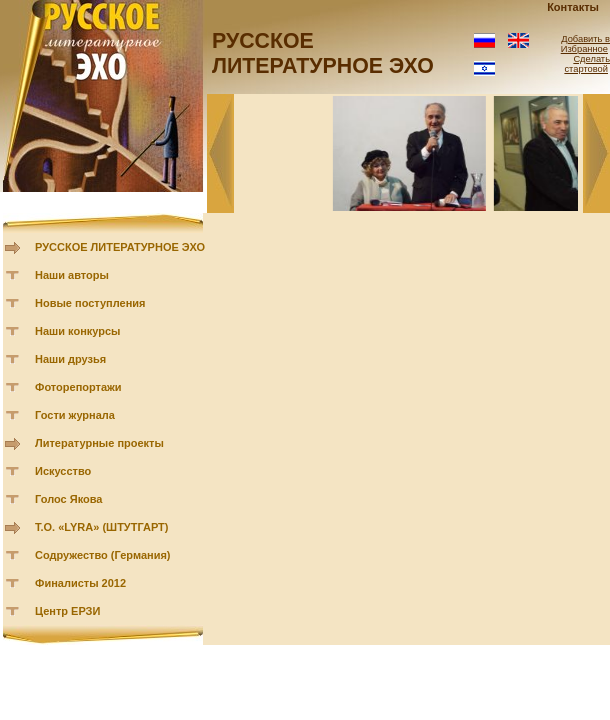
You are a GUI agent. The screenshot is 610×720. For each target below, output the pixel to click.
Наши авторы (72, 275)
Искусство (63, 471)
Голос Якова (68, 499)
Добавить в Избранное (585, 44)
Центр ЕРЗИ (67, 611)
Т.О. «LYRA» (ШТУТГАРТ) (102, 527)
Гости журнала (75, 415)
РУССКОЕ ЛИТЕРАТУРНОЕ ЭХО (120, 247)
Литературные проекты (99, 443)
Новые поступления (90, 303)
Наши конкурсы (77, 331)
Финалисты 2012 (80, 583)
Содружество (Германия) (102, 555)
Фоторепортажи (78, 387)
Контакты (573, 7)
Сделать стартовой (587, 64)
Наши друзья (70, 359)
